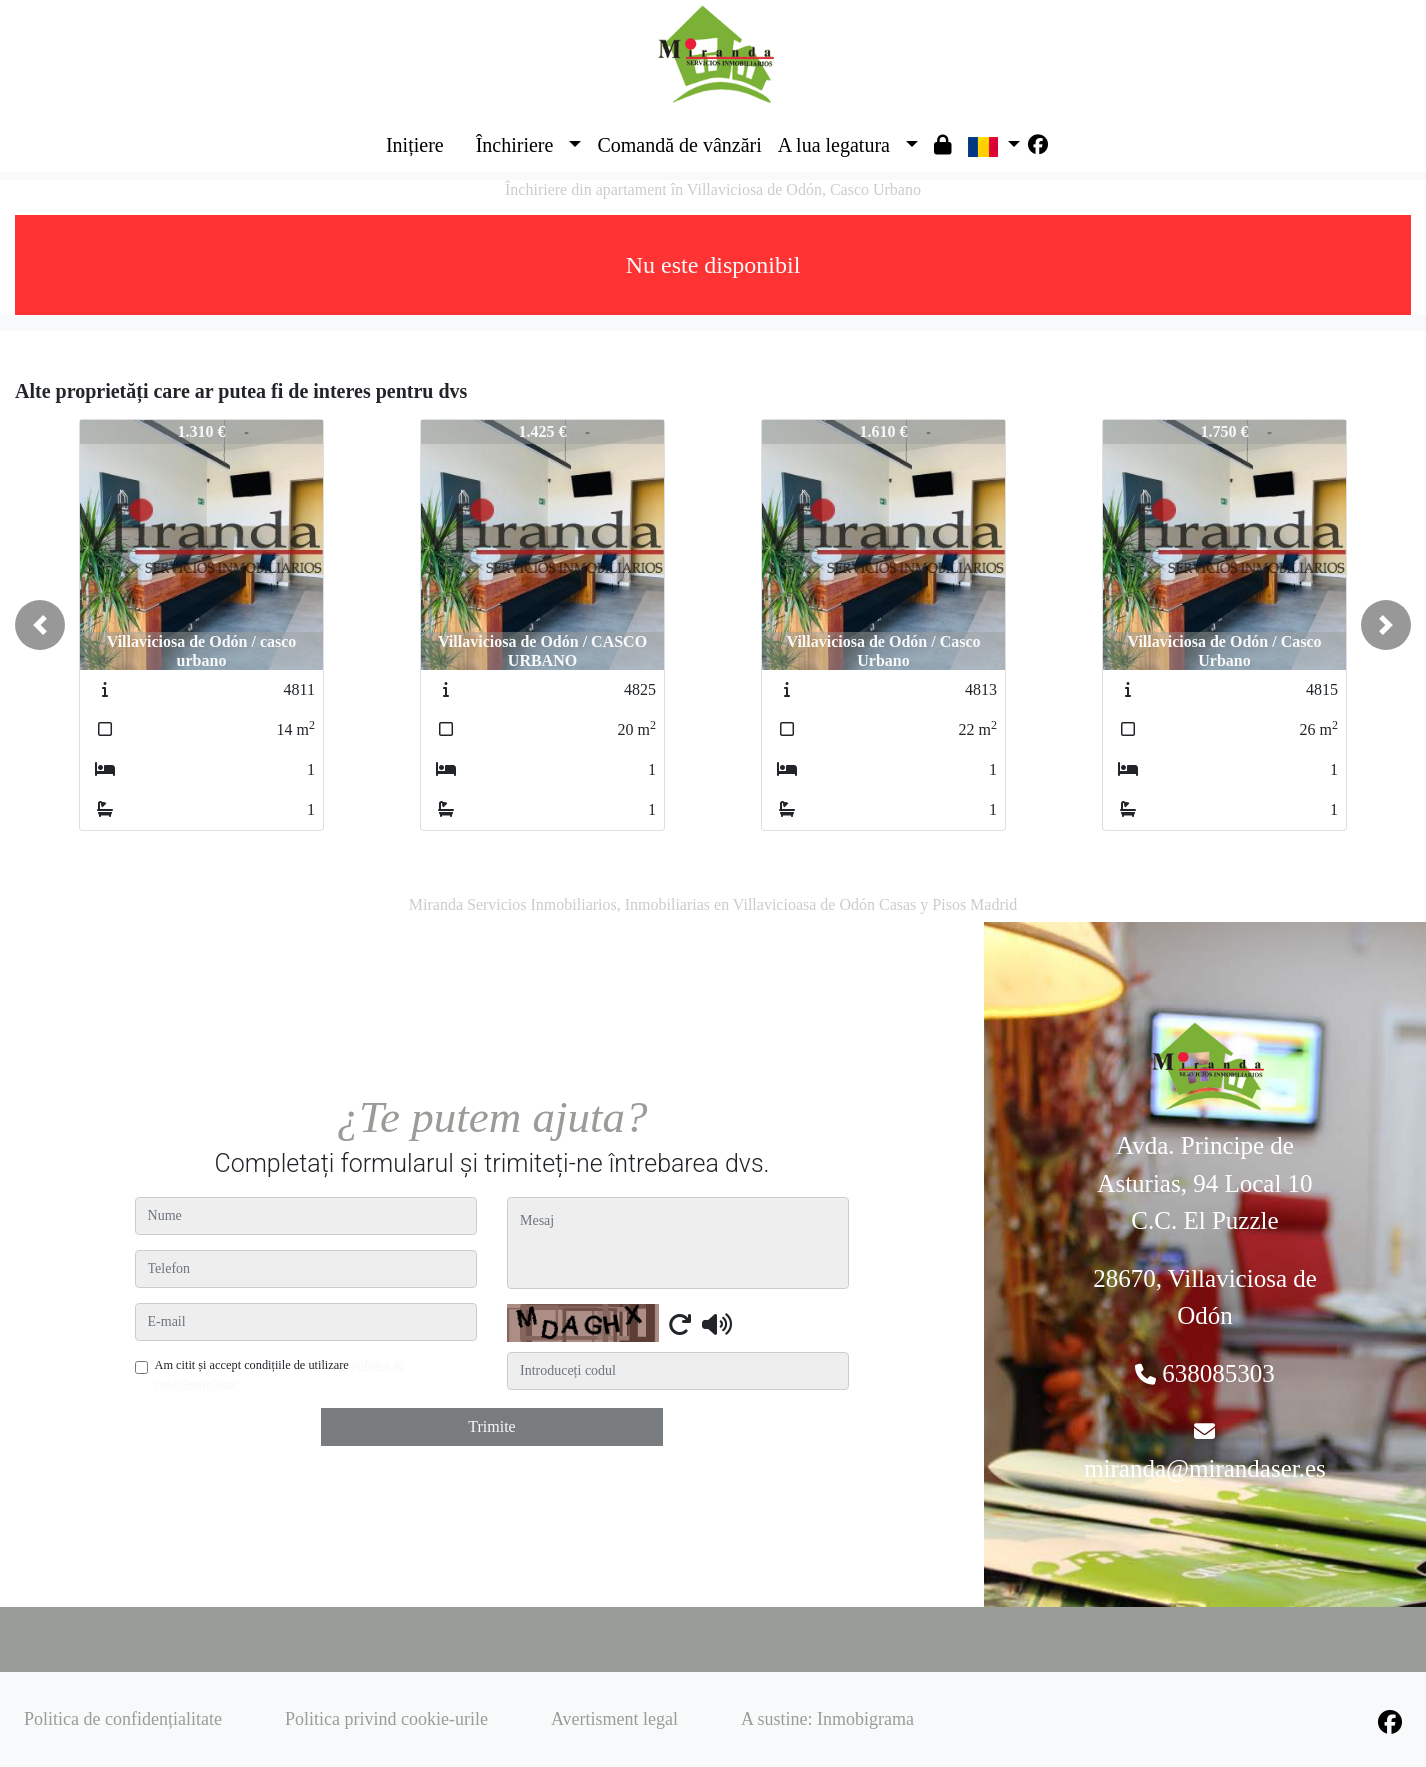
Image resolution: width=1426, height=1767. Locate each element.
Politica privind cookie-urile (386, 1719)
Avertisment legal (614, 1719)
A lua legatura (834, 145)
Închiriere (515, 145)
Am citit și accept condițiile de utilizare (280, 1374)
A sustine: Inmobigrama (827, 1719)
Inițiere (415, 145)
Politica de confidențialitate (123, 1719)
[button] (40, 625)
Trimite (491, 1426)
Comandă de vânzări (679, 145)
